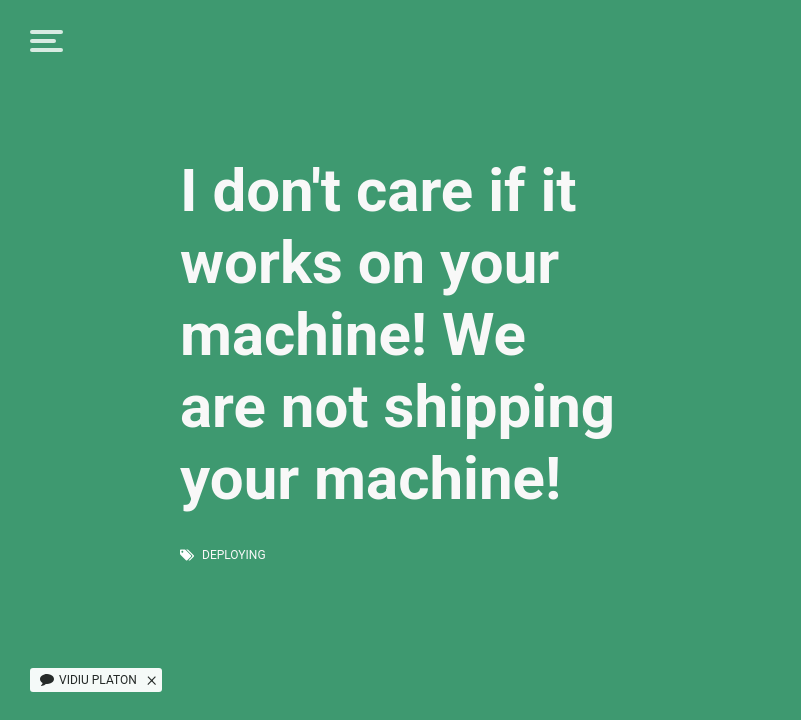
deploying (234, 555)
